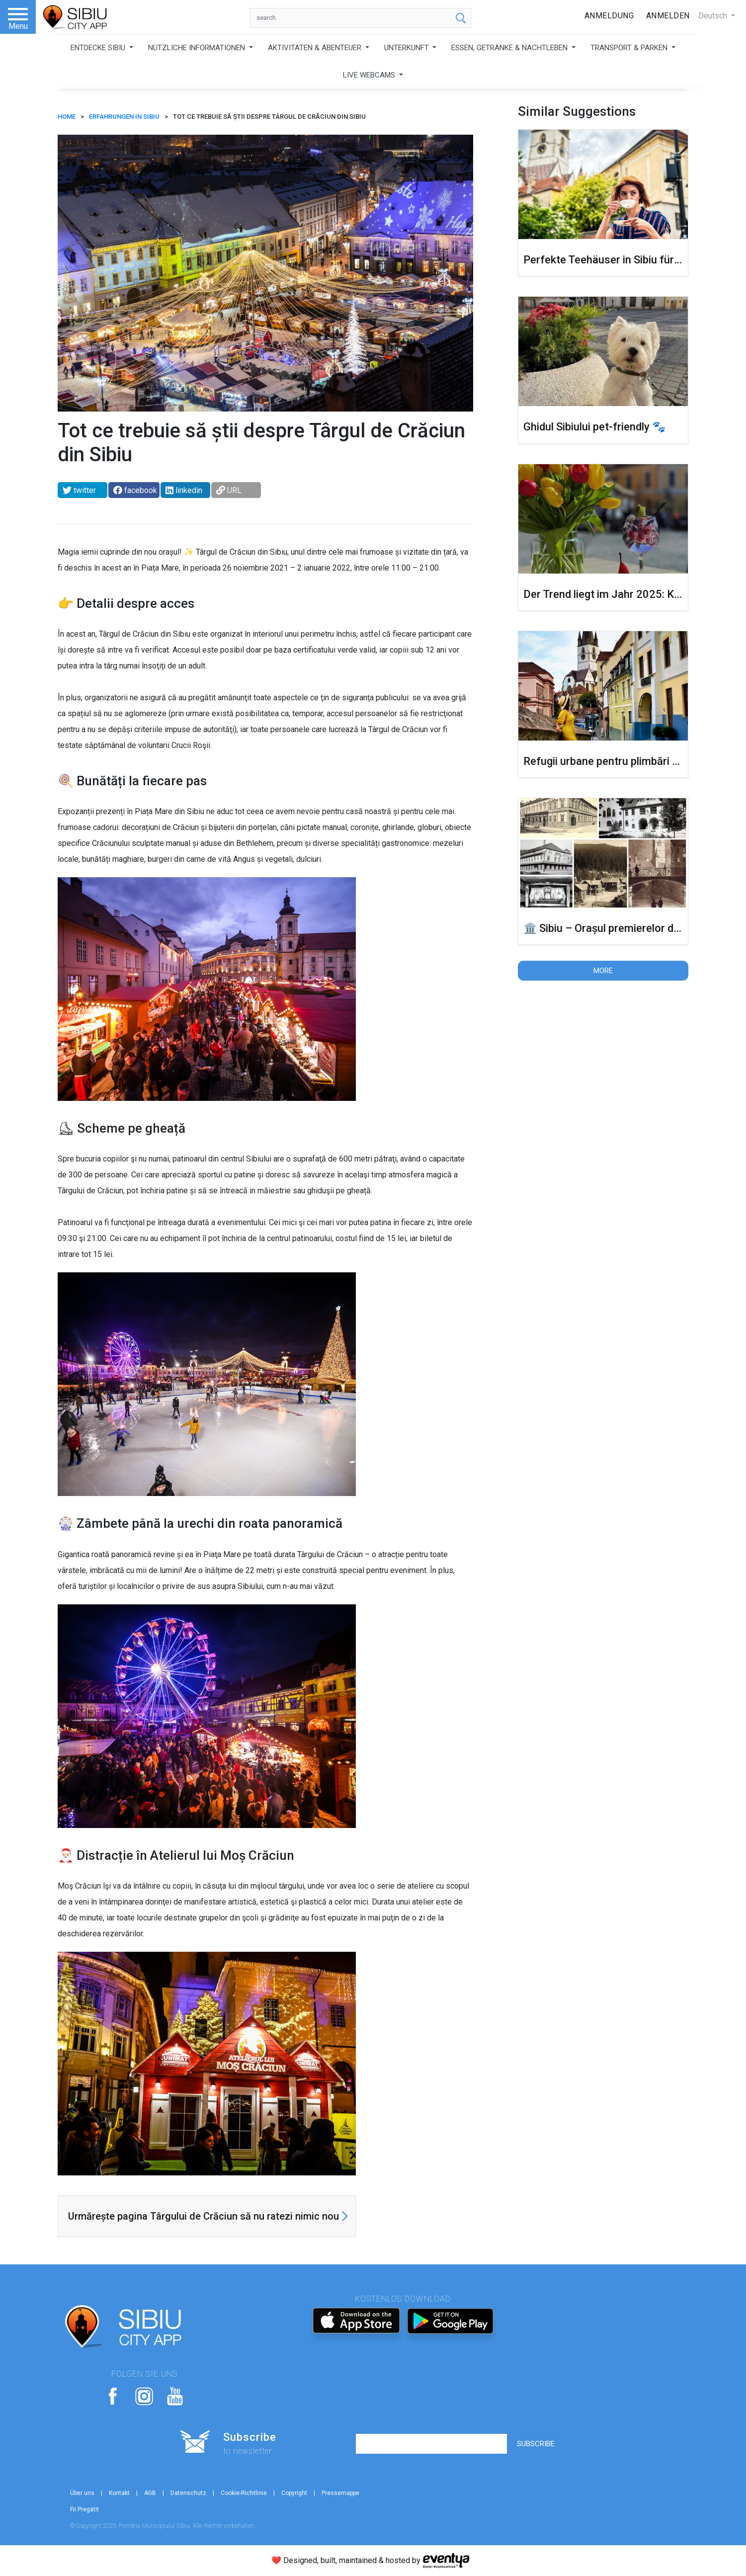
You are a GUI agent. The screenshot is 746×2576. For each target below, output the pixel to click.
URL (229, 490)
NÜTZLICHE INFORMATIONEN (197, 47)
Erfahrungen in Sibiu (124, 116)
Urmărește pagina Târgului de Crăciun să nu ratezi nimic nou (203, 2216)
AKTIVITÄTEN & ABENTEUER (315, 47)
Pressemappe (340, 2493)
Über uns (82, 2493)
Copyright (294, 2493)
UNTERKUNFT (407, 47)
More (603, 970)
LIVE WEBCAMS (370, 75)
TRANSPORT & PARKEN (629, 47)
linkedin (184, 490)
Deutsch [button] (713, 15)
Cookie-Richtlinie (244, 2493)
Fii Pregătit (84, 2509)
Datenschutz (188, 2493)
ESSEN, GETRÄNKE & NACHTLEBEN (510, 47)
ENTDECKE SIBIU (99, 47)
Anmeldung (609, 15)
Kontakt (119, 2493)
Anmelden (668, 15)
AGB (150, 2493)
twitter (79, 490)
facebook (135, 490)
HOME (67, 116)
